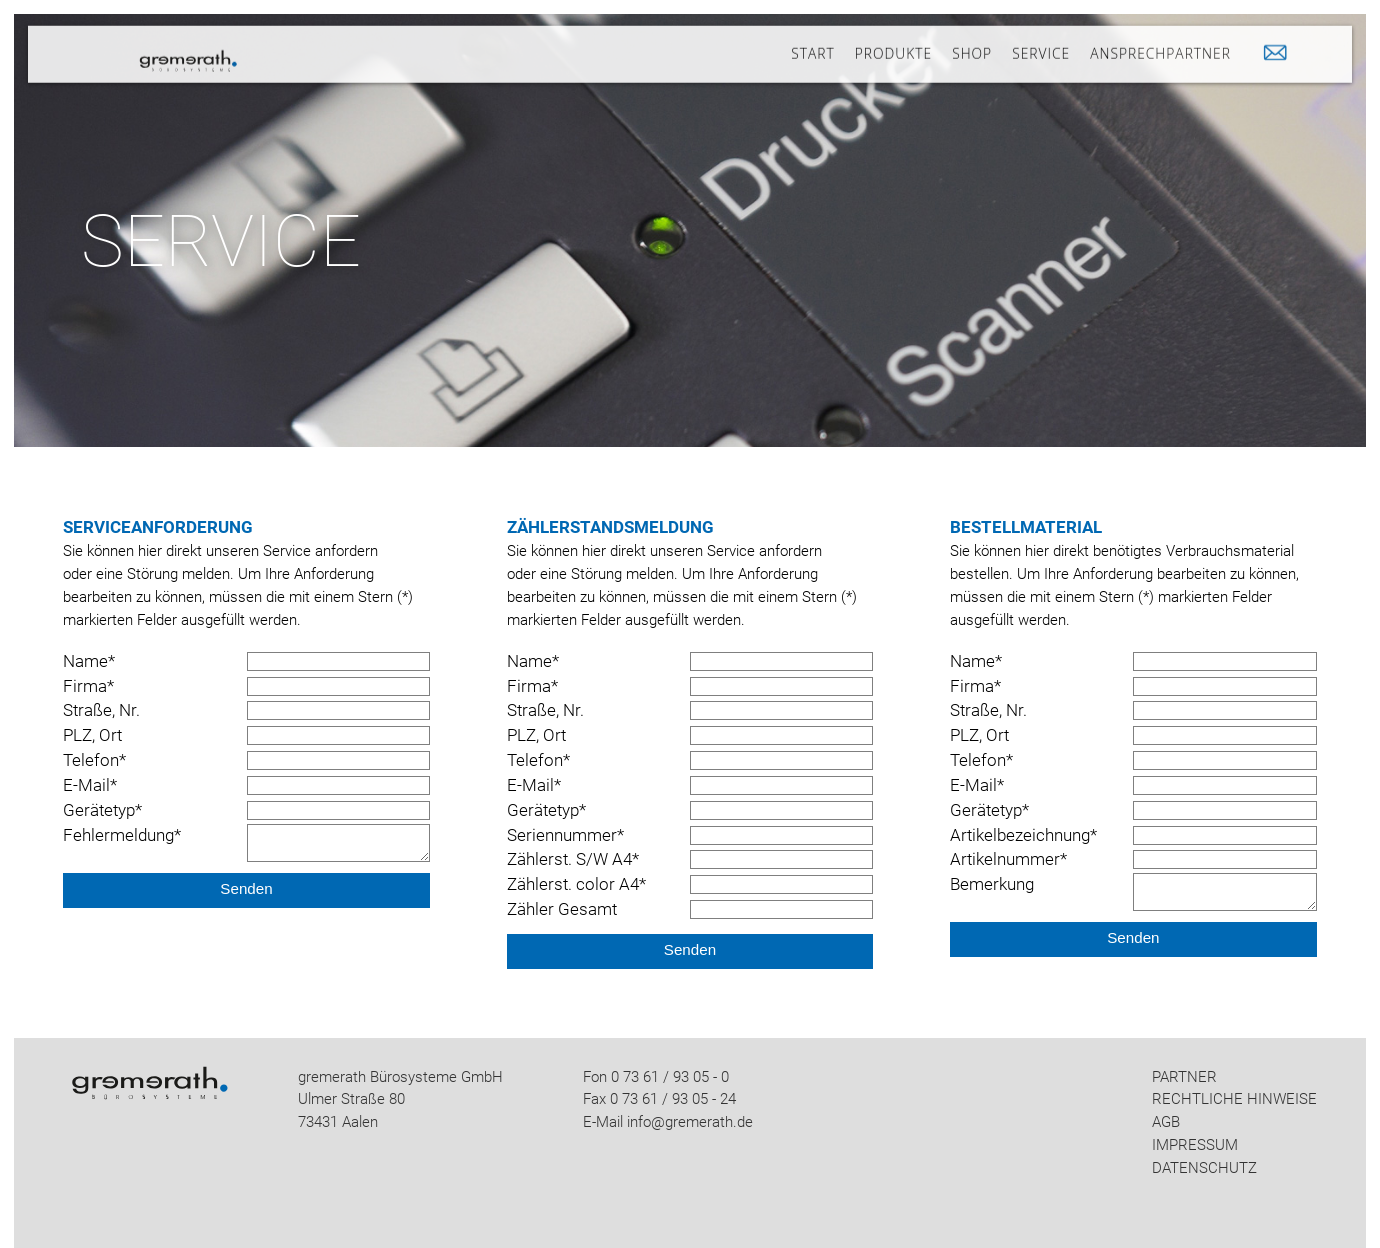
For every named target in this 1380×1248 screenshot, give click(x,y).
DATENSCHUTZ (1204, 1168)
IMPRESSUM (1195, 1145)
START (812, 44)
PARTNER (1184, 1077)
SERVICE (1041, 44)
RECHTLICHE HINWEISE (1234, 1099)
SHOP (972, 44)
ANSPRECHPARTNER (1160, 44)
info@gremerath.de (690, 1122)
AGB (1166, 1122)
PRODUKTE (893, 44)
